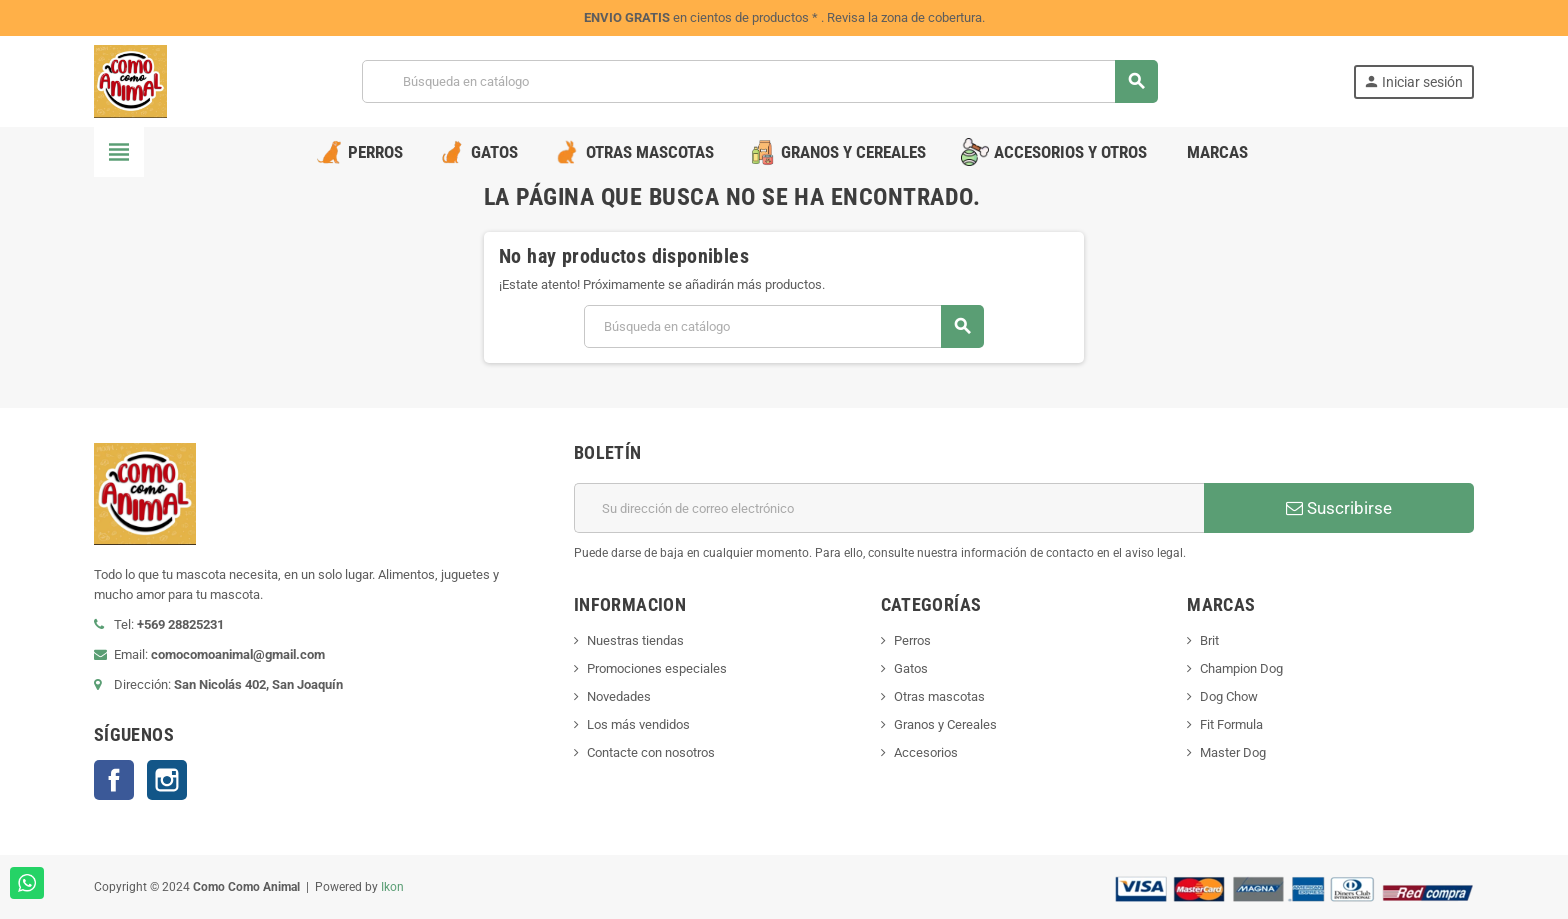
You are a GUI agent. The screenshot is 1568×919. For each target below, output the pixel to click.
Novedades (619, 696)
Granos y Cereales (945, 724)
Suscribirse (1339, 508)
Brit (1209, 640)
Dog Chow (1229, 696)
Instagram (167, 780)
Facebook (114, 780)
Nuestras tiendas (635, 640)
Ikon (392, 887)
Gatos (911, 668)
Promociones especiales (657, 668)
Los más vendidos (638, 724)
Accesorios (926, 752)
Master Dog (1233, 752)
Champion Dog (1241, 668)
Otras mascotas (939, 696)
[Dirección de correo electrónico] (889, 508)
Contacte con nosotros (651, 752)
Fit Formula (1231, 724)
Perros (912, 640)
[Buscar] (759, 81)
